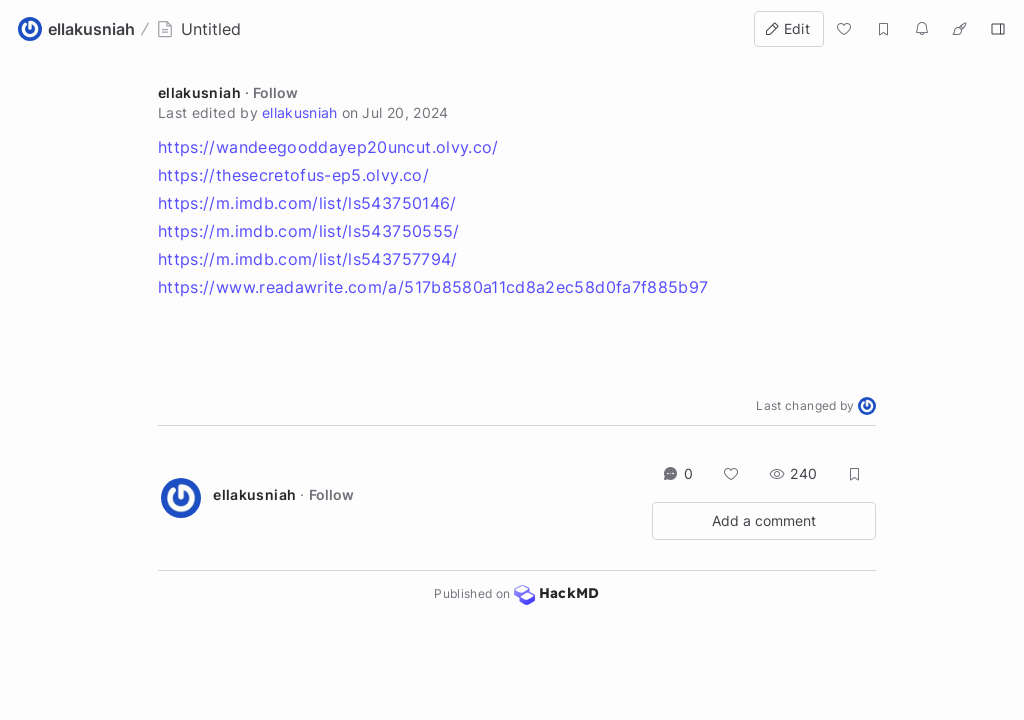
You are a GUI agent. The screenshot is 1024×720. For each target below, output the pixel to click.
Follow (275, 92)
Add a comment (764, 520)
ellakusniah (199, 92)
